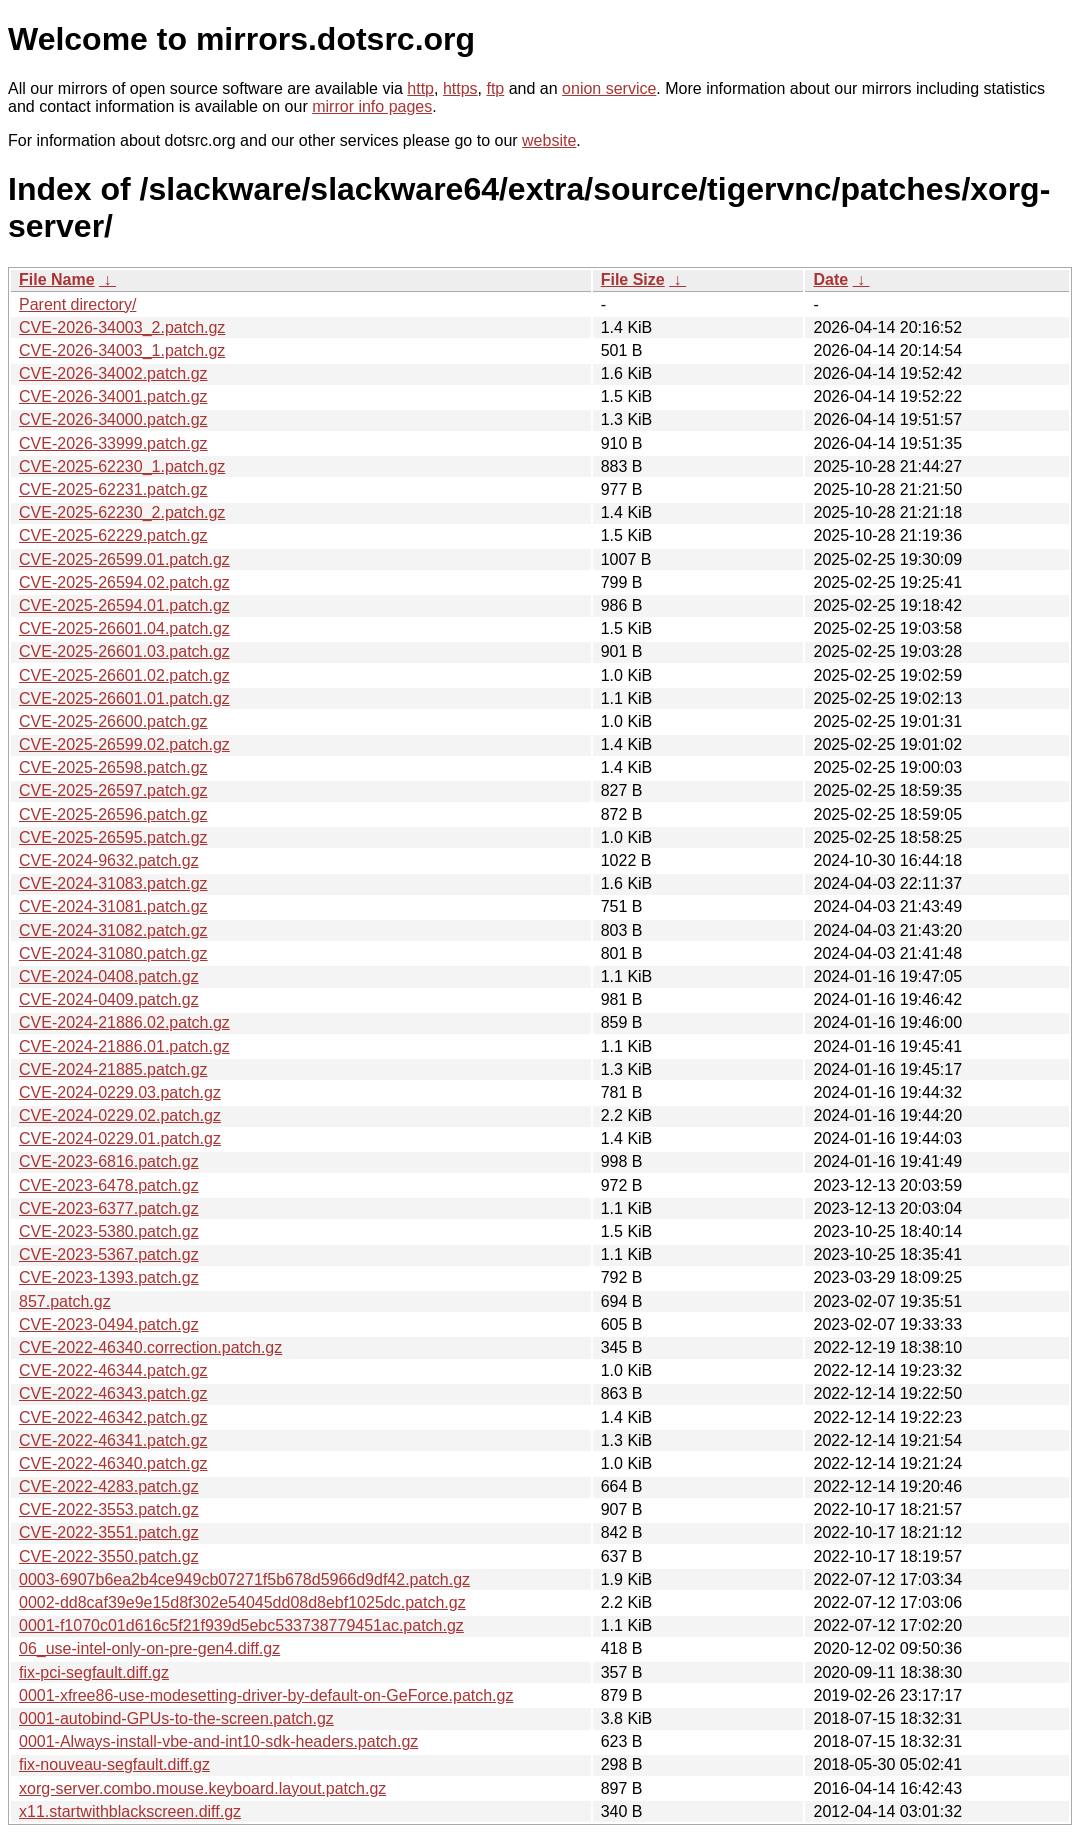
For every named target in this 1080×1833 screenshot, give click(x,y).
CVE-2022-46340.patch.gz (113, 1463)
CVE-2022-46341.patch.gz (113, 1440)
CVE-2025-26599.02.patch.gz (124, 744)
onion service (609, 88)
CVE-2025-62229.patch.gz (113, 535)
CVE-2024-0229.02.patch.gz (120, 1115)
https (460, 88)
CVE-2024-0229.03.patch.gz (120, 1092)
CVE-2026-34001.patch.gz (113, 396)
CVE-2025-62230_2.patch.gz (122, 512)
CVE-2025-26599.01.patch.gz (124, 559)
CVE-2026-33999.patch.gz (113, 443)
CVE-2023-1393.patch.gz (109, 1277)
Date (830, 279)
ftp (495, 88)
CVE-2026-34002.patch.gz (113, 373)
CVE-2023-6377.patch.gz (109, 1208)
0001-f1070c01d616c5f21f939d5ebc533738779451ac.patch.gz (241, 1625)
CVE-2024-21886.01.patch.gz (124, 1046)
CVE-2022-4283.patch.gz (109, 1486)
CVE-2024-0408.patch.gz (109, 976)
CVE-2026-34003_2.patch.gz (122, 327)
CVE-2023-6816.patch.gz (109, 1161)
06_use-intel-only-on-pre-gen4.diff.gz (149, 1648)
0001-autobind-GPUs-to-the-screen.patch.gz (176, 1718)
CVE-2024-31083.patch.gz (113, 883)
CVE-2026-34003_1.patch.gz (122, 350)
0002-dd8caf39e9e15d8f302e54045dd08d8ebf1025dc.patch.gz (242, 1602)
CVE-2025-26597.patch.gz (113, 790)
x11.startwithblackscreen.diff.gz (130, 1811)
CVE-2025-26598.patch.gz (113, 767)
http (420, 88)
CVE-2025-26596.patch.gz (113, 814)
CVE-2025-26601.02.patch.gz (124, 675)
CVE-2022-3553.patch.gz (109, 1509)
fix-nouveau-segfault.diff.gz (114, 1764)
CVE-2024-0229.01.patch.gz (120, 1138)
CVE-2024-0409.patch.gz (109, 999)
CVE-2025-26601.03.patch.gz (124, 651)
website (549, 140)
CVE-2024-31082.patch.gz (113, 930)
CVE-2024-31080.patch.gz (113, 953)
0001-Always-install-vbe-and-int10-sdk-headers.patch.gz (218, 1741)
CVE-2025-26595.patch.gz (113, 837)
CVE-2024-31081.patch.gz (113, 906)
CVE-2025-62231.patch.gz (113, 489)
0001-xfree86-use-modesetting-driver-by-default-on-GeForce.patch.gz (266, 1695)
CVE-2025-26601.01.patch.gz (124, 698)
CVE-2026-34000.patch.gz (113, 419)
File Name (57, 279)
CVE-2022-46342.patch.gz (113, 1417)
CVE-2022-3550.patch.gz (109, 1556)
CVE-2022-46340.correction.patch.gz (150, 1347)
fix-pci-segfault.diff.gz (94, 1672)
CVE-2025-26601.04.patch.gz (124, 628)
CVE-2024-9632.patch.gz (109, 860)
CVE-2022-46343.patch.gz (113, 1393)
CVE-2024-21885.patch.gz (113, 1069)
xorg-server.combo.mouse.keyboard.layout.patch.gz (202, 1788)
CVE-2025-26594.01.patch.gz (124, 605)
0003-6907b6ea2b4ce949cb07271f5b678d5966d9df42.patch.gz (244, 1579)
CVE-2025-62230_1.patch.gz (122, 466)
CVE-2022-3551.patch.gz (109, 1532)
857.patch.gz (65, 1301)
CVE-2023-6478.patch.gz (109, 1185)
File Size (633, 279)
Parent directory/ (77, 304)
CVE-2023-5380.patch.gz (109, 1231)
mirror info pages (372, 106)
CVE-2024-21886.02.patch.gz (124, 1022)
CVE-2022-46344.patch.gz (113, 1370)
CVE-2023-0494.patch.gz (109, 1324)
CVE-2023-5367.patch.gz (109, 1254)
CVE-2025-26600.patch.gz (113, 721)
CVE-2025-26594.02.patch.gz (124, 582)
